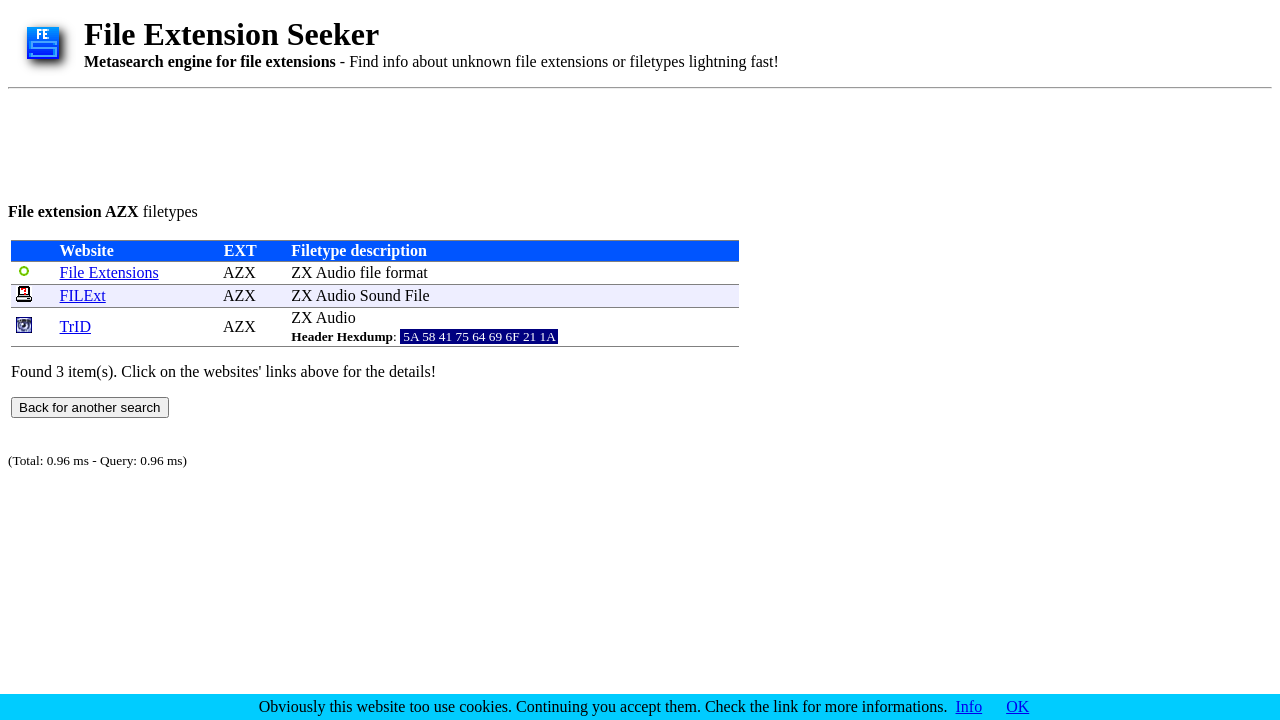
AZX (239, 272)
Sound (380, 295)
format (406, 272)
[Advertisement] (372, 142)
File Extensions (109, 272)
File (417, 295)
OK (1017, 706)
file (370, 272)
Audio (336, 272)
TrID (75, 326)
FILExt (83, 295)
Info (969, 706)
